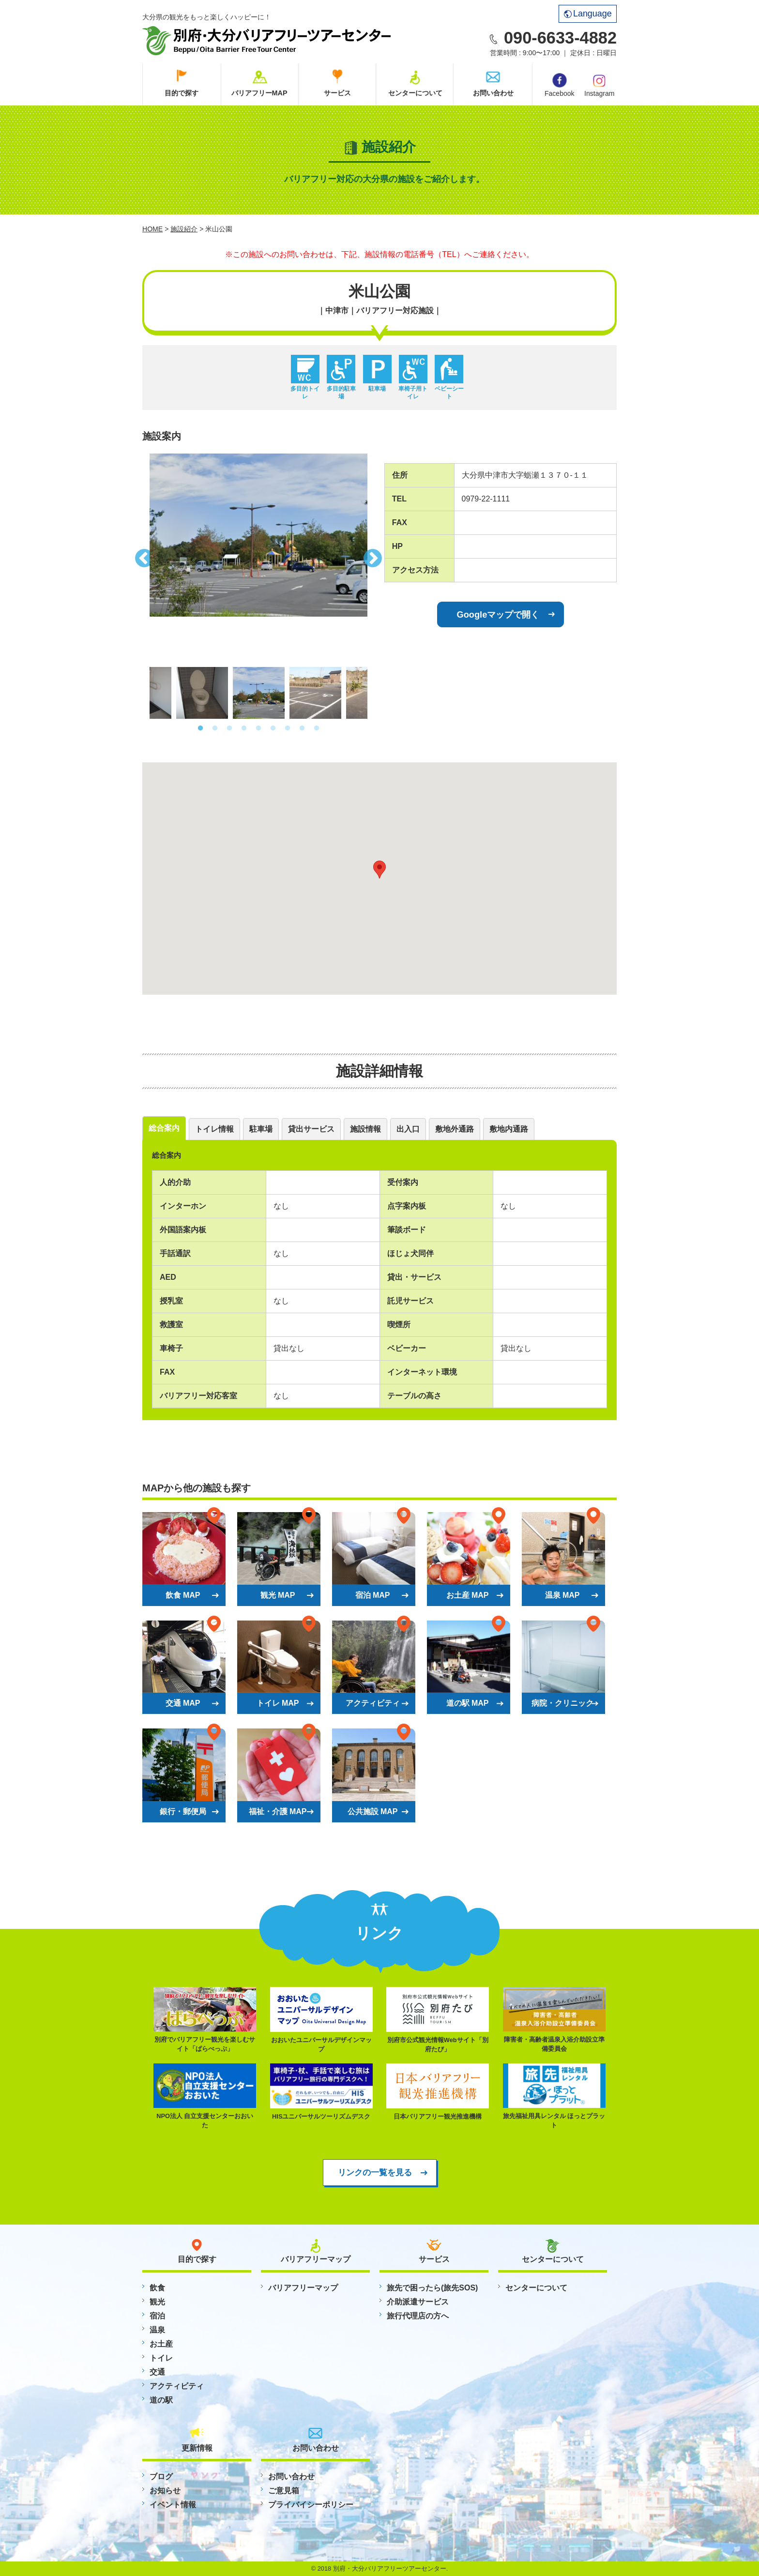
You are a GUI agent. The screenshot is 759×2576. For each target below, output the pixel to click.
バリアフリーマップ (303, 2288)
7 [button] (287, 728)
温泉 (157, 2330)
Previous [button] (142, 556)
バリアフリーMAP (259, 93)
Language (588, 13)
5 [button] (258, 728)
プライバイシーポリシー (310, 2504)
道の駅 (161, 2400)
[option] (258, 535)
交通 (157, 2372)
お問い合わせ (493, 93)
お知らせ (165, 2490)
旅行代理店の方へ (418, 2316)
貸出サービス (311, 1129)
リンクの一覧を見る (375, 2172)
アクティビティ (177, 2386)
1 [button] (200, 728)
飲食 (157, 2288)
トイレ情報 (214, 1129)
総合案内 (164, 1128)
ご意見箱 (283, 2490)
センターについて (415, 93)
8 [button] (302, 728)
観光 (157, 2302)
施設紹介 (183, 229)
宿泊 (157, 2316)
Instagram (599, 84)
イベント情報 (173, 2504)
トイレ (161, 2358)
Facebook (559, 85)
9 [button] (316, 728)
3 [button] (229, 728)
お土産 (161, 2344)
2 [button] (215, 728)
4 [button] (244, 728)
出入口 (408, 1129)
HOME (152, 229)
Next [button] (375, 556)
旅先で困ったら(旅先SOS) (432, 2288)
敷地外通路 (454, 1129)
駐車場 (261, 1129)
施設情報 (365, 1129)
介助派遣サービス (418, 2302)
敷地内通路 (508, 1129)
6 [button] (273, 728)
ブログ (161, 2476)
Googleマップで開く (498, 614)
